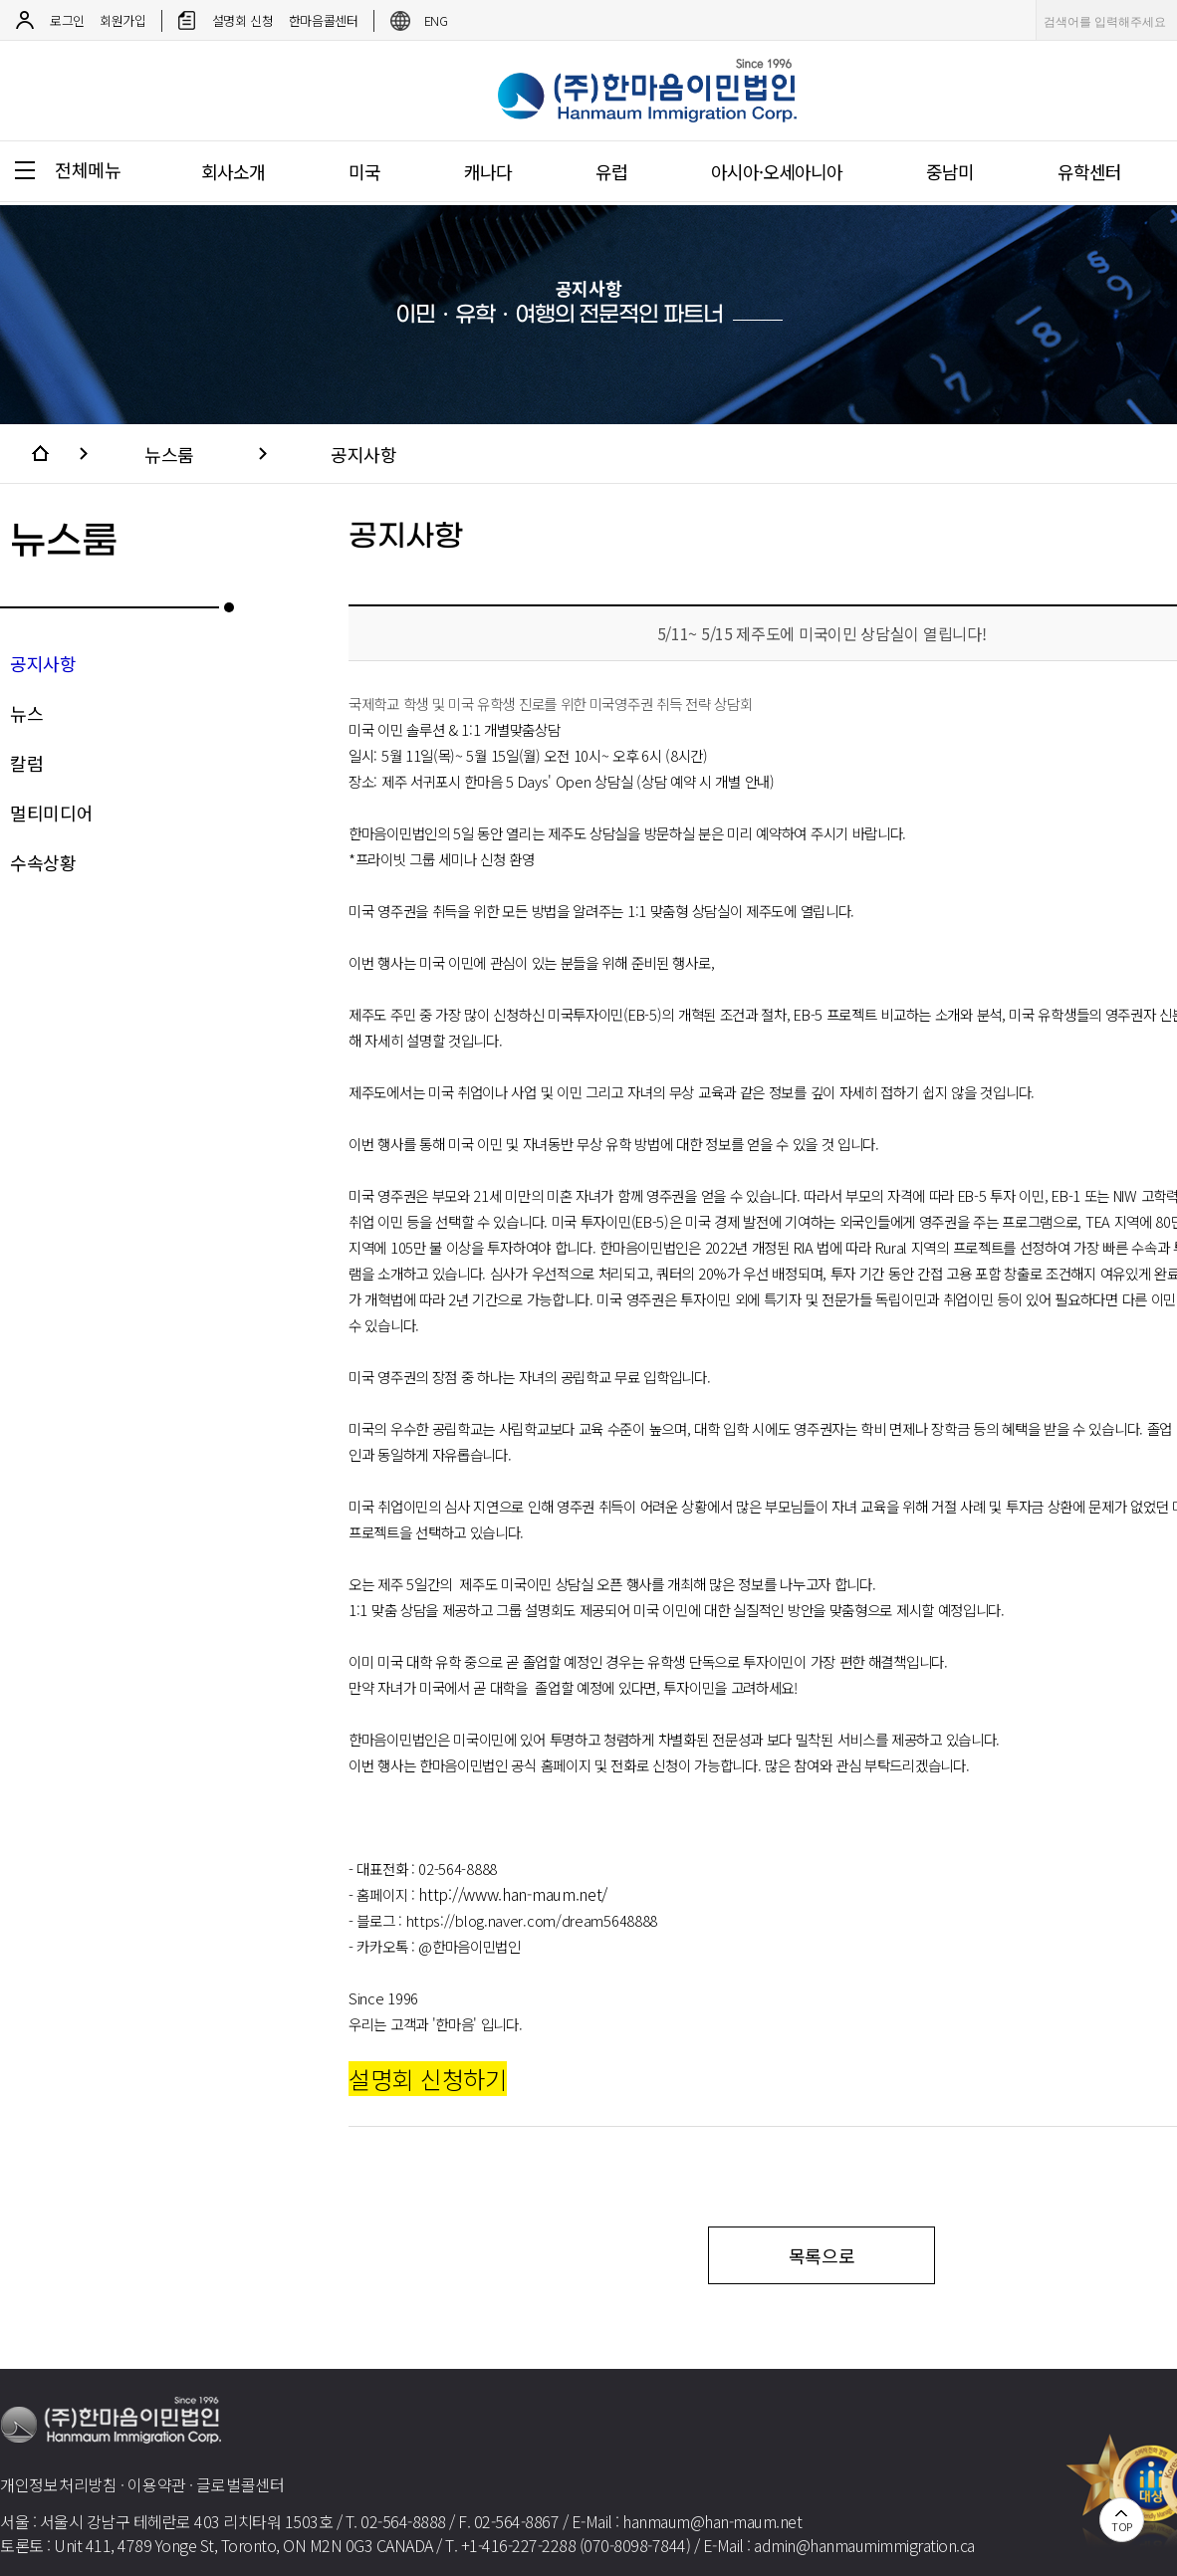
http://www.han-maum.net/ (512, 1894)
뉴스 (26, 713)
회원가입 (123, 20)
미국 (364, 171)
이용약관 (156, 2484)
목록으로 (822, 2255)
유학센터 (1089, 171)
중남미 (950, 171)
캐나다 (488, 171)
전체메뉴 (88, 169)
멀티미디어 (52, 812)
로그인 (67, 20)
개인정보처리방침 (59, 2484)
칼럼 (26, 763)
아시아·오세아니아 (776, 171)
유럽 (611, 171)
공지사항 (363, 454)
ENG (436, 20)
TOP (1121, 2526)
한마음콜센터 (323, 20)
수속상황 (43, 862)
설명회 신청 (243, 20)
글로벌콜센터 (240, 2484)
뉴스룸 (169, 454)
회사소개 (233, 171)
